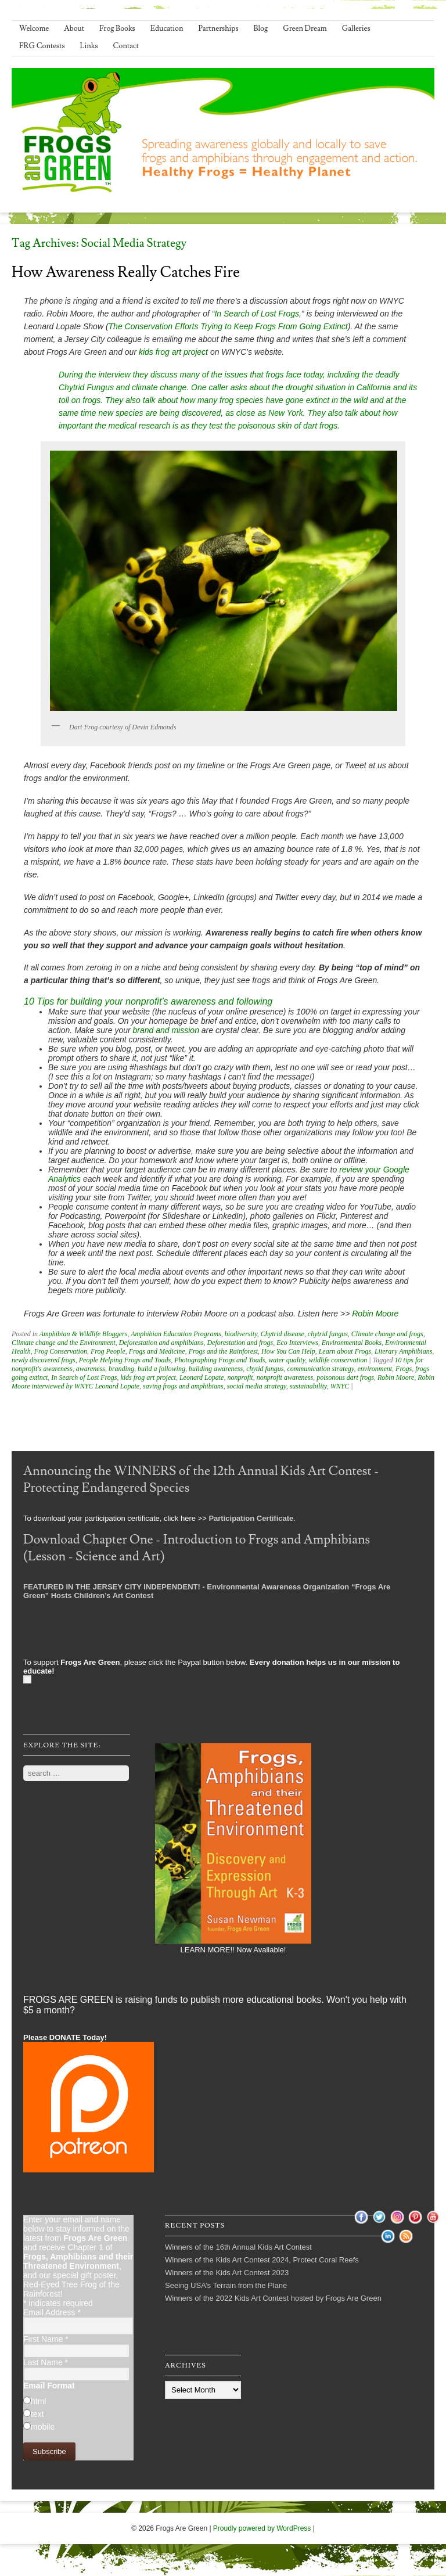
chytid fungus (264, 1369)
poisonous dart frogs (345, 1377)
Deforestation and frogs (240, 1343)
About (74, 28)
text (37, 2414)
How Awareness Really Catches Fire (126, 272)
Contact (126, 46)
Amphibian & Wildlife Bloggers (83, 1334)
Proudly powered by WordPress (262, 2528)
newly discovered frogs (43, 1360)
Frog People (108, 1351)
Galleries (356, 28)
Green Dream (305, 28)
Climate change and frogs (387, 1334)
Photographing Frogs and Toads (219, 1360)
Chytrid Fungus (86, 387)
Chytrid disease (282, 1334)
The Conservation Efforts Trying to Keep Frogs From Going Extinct (228, 326)
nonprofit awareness (285, 1377)
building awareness (216, 1369)
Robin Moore (375, 1313)
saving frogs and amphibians (183, 1386)
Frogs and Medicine (157, 1351)
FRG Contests (42, 46)
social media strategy (256, 1386)
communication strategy (320, 1369)
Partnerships (218, 28)
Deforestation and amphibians (161, 1343)
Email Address (52, 2312)
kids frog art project (173, 352)
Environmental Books (352, 1343)
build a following (161, 1369)
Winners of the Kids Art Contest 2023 (227, 2272)
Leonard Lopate (201, 1377)
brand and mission (166, 1030)
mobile (43, 2426)
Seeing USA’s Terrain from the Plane (226, 2285)
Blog (261, 28)
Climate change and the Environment (64, 1343)
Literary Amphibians (403, 1351)
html (38, 2401)
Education (167, 28)
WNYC (340, 1386)
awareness (90, 1369)
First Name (46, 2339)
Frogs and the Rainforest (223, 1351)
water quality (286, 1360)
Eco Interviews (297, 1343)
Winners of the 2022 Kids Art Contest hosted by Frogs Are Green (273, 2298)
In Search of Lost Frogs (256, 313)
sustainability (308, 1386)
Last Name (45, 2362)
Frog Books (117, 28)
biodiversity (241, 1334)
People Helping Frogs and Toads (125, 1360)
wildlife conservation (337, 1360)
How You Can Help (288, 1351)
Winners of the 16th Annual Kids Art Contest (238, 2247)
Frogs (403, 1369)
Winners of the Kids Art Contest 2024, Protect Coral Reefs (262, 2259)
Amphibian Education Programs (176, 1334)
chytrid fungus (328, 1334)
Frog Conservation (60, 1351)
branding (121, 1369)
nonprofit (240, 1377)
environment (375, 1369)
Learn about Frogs (345, 1351)
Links (89, 46)
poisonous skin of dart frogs (287, 425)
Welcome (34, 28)
